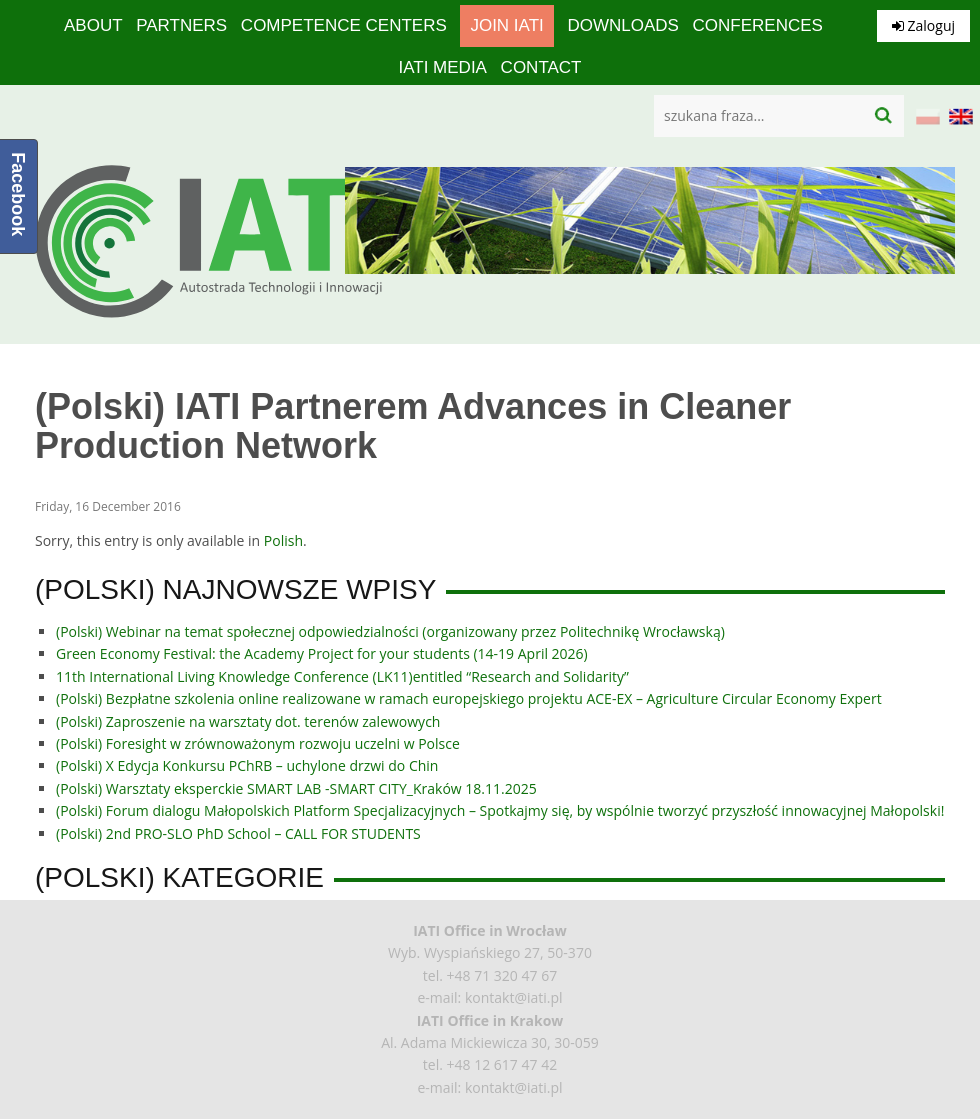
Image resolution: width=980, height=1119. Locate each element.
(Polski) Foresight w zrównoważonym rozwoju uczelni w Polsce (258, 743)
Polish (283, 540)
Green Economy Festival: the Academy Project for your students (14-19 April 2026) (322, 653)
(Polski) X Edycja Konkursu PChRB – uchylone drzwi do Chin (247, 765)
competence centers (344, 25)
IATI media (442, 67)
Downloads (622, 25)
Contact (541, 67)
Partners (181, 25)
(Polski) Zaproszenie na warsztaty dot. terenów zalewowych (248, 721)
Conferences (758, 25)
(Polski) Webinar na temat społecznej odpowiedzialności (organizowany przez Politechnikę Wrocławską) (390, 631)
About (93, 25)
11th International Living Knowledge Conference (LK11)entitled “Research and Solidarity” (342, 676)
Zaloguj (923, 25)
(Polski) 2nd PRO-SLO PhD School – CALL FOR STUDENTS (238, 833)
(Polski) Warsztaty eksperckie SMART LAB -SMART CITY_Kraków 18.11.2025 (296, 788)
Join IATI (506, 25)
